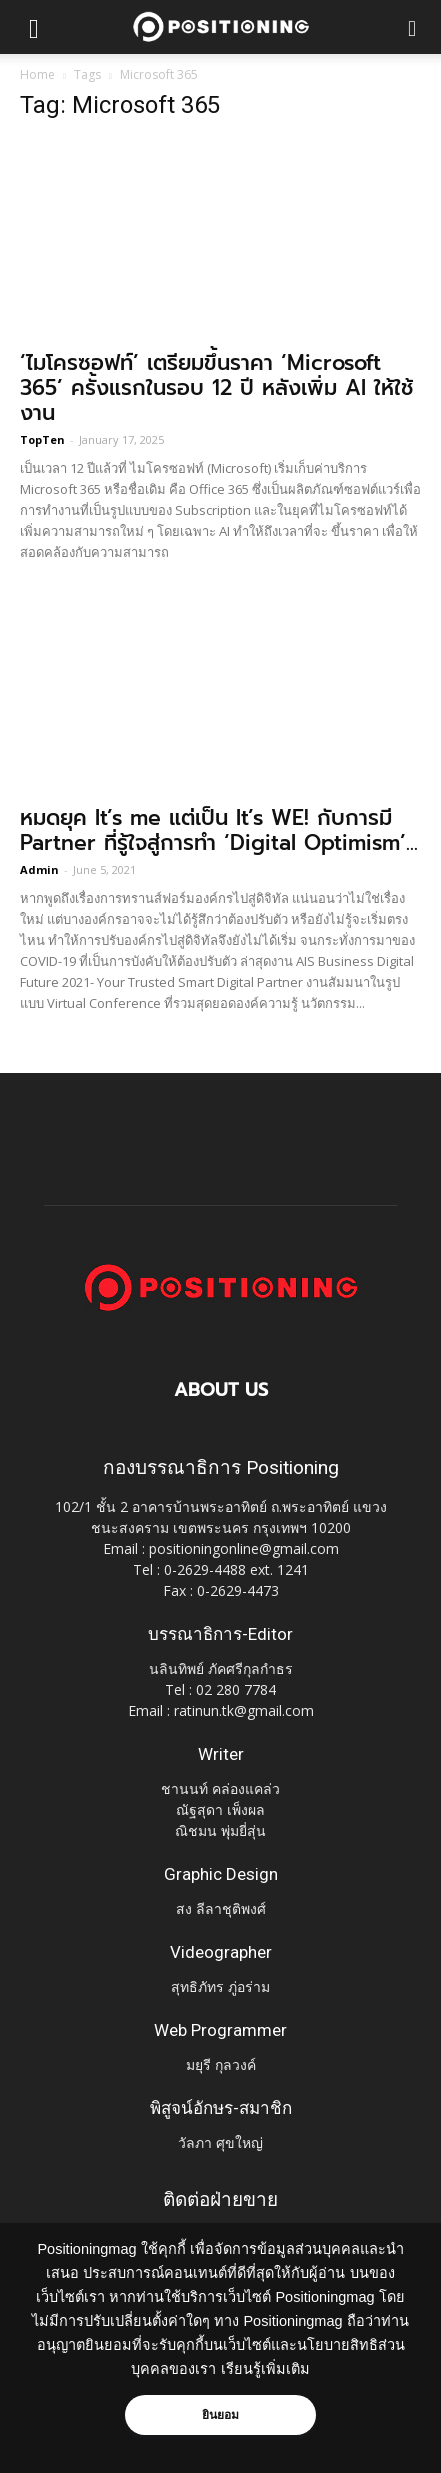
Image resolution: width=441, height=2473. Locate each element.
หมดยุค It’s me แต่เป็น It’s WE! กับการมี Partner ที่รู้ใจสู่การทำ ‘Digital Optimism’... (219, 830)
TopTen (42, 439)
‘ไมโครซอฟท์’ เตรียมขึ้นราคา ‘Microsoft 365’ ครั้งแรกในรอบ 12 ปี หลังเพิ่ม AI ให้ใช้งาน (216, 388)
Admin (39, 869)
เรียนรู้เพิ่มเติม (265, 2369)
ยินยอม (221, 2415)
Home (37, 74)
